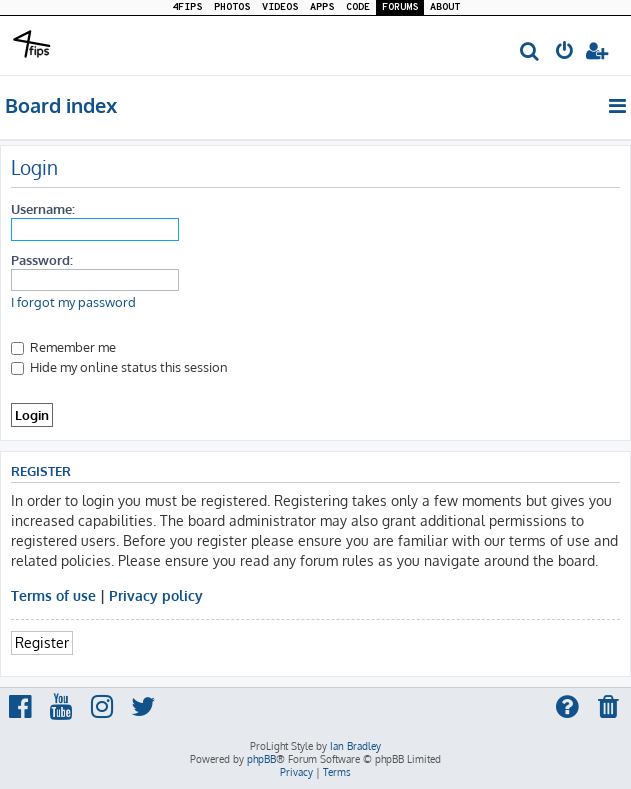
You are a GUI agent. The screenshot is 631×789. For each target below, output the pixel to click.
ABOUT (445, 7)
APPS (322, 7)
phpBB (261, 759)
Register (42, 642)
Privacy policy (156, 595)
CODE (358, 7)
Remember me (63, 346)
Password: (42, 259)
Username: (43, 208)
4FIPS (187, 7)
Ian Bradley (355, 746)
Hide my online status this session (119, 366)
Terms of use (53, 595)
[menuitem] (530, 52)
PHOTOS (232, 7)
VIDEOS (280, 7)
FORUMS (400, 7)
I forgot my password (73, 302)
